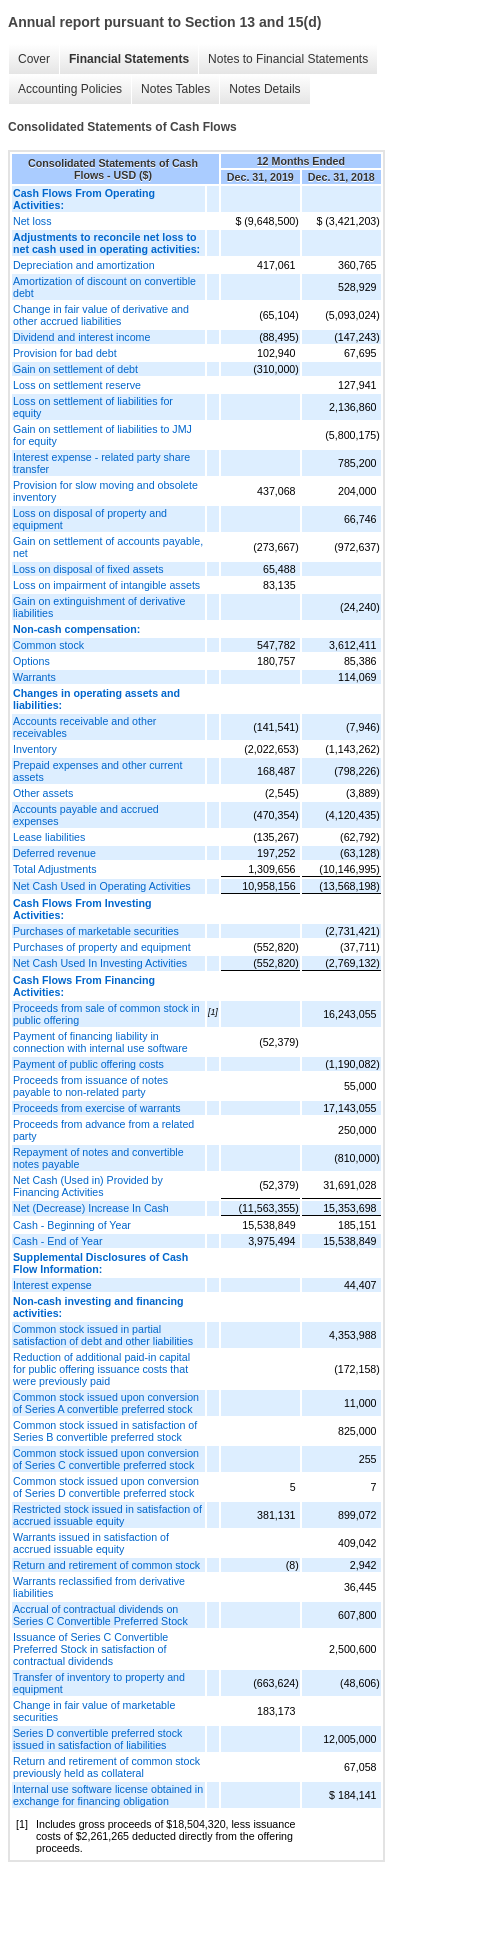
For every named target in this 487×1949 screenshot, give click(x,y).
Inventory (35, 749)
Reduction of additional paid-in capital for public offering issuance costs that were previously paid (101, 1369)
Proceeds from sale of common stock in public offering (106, 1014)
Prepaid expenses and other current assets (97, 771)
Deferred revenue (54, 853)
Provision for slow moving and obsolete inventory (105, 491)
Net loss (32, 221)
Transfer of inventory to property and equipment (99, 1683)
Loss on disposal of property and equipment (90, 519)
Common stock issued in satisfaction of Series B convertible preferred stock (105, 1431)
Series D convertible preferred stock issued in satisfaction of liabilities (97, 1739)
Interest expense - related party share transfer (101, 463)
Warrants (34, 677)
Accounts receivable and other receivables (84, 727)
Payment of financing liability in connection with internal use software (100, 1042)
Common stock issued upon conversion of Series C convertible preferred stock (106, 1459)
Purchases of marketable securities (96, 931)
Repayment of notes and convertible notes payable (98, 1158)
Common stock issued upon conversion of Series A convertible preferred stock (106, 1403)
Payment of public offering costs (88, 1064)
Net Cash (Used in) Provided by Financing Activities (88, 1186)
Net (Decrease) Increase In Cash (91, 1208)
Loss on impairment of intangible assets (106, 585)
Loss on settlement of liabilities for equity (93, 407)
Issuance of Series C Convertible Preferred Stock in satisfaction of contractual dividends (90, 1649)
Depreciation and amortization (84, 265)
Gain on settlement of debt (75, 369)
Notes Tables (175, 89)
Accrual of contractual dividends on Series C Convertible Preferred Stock (100, 1615)
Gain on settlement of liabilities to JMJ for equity (102, 435)
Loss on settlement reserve (77, 385)
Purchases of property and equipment (102, 947)
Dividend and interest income (81, 337)
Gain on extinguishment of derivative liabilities (99, 607)
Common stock (48, 645)
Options (31, 661)
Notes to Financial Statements (288, 59)
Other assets (43, 793)
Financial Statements (129, 59)
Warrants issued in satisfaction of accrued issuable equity (91, 1543)
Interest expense (52, 1285)
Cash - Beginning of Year (72, 1225)
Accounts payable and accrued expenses (86, 815)
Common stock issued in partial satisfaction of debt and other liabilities (103, 1335)
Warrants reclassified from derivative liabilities (99, 1587)
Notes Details (264, 89)
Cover (34, 59)
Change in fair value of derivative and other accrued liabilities (101, 315)
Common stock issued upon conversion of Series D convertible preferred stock (106, 1487)
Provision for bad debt (65, 353)
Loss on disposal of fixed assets (88, 569)
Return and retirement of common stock (106, 1565)
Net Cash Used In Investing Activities (100, 963)
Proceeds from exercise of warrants (97, 1108)
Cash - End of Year (57, 1241)
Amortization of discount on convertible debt (104, 287)
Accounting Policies (70, 89)
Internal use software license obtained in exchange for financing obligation (108, 1795)
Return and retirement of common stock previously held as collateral (106, 1767)
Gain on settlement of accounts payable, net (108, 547)
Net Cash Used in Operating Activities (102, 886)
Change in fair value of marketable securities (94, 1711)
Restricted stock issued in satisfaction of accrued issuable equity (107, 1515)
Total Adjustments (55, 869)
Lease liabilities (49, 837)
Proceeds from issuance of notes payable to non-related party (90, 1086)
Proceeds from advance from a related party (103, 1130)
